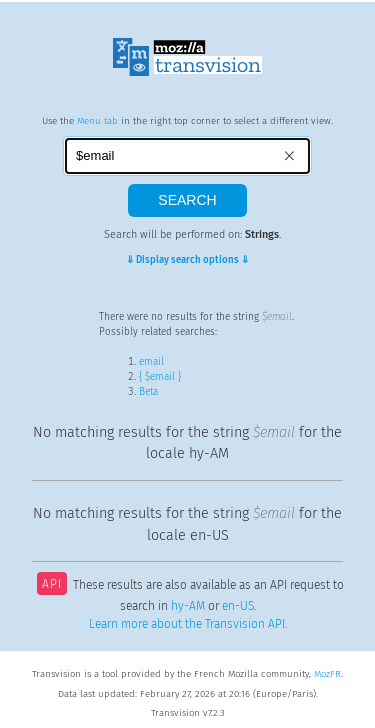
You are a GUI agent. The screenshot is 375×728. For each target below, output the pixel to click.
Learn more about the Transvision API (187, 624)
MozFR (327, 674)
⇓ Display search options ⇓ (187, 260)
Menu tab (97, 121)
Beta (148, 392)
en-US (238, 606)
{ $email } (160, 377)
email (151, 362)
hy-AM (188, 606)
